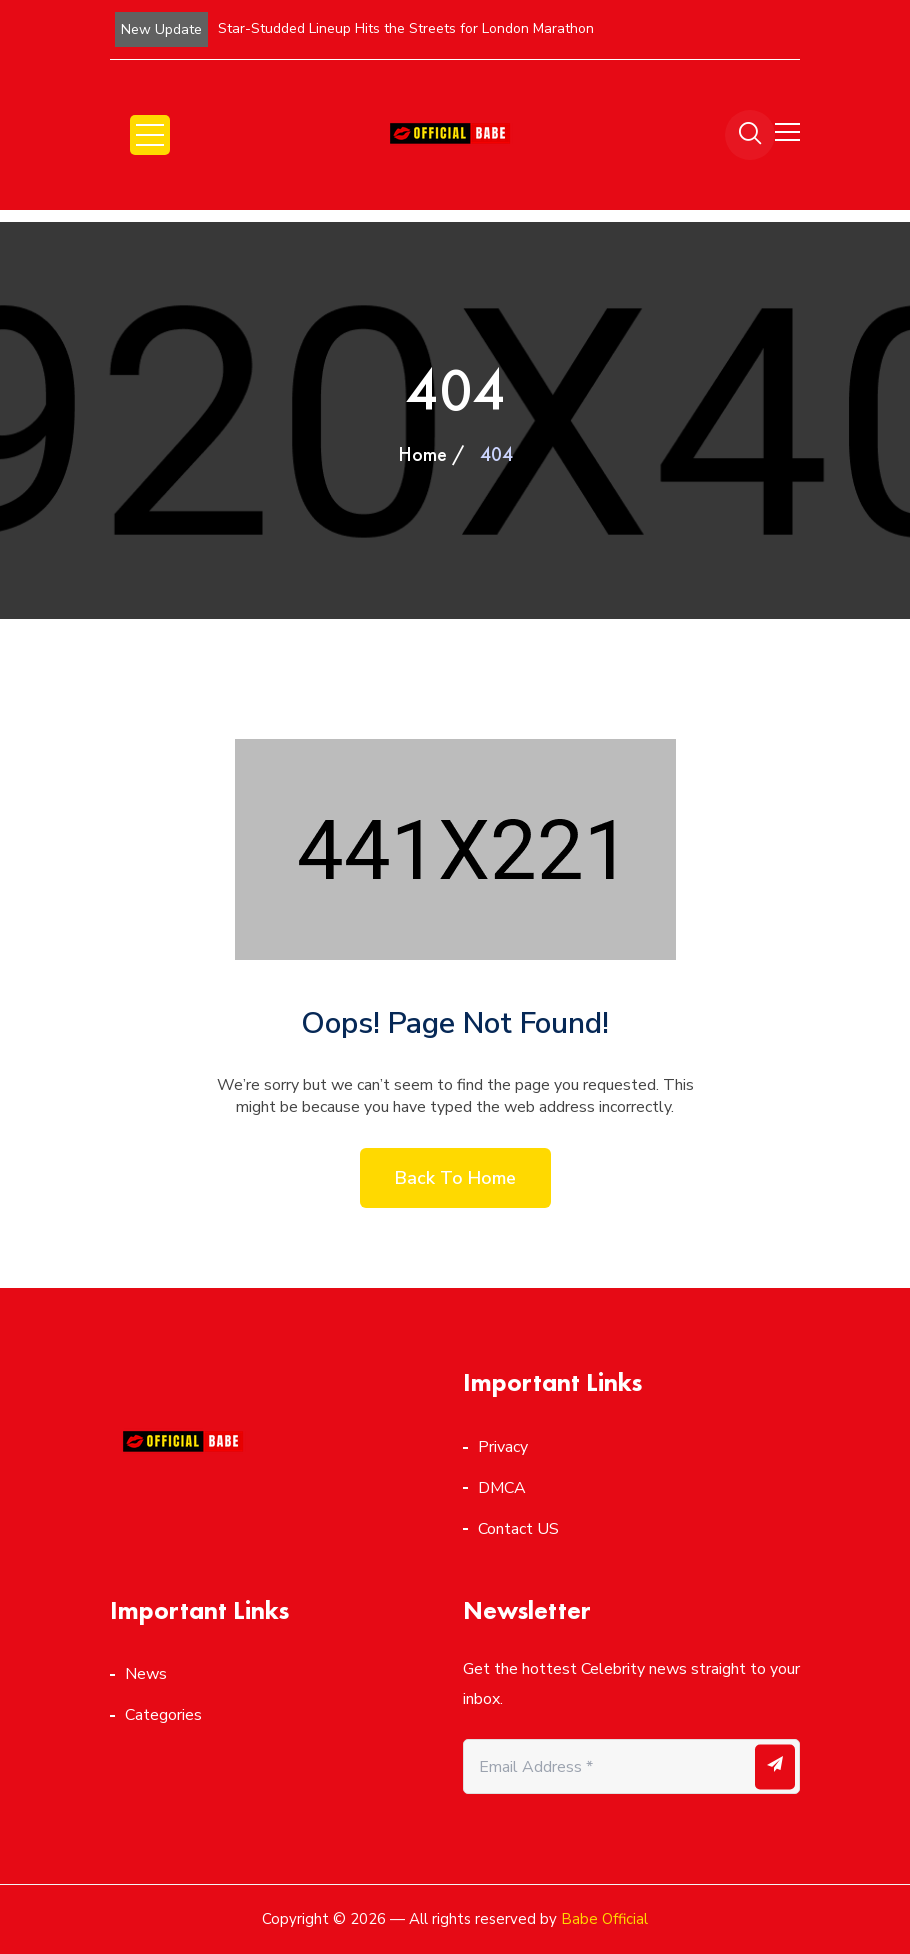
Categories (163, 1715)
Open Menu (150, 135)
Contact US (518, 1529)
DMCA (502, 1488)
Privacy (503, 1447)
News (146, 1674)
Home (422, 454)
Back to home (455, 1178)
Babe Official (604, 1919)
